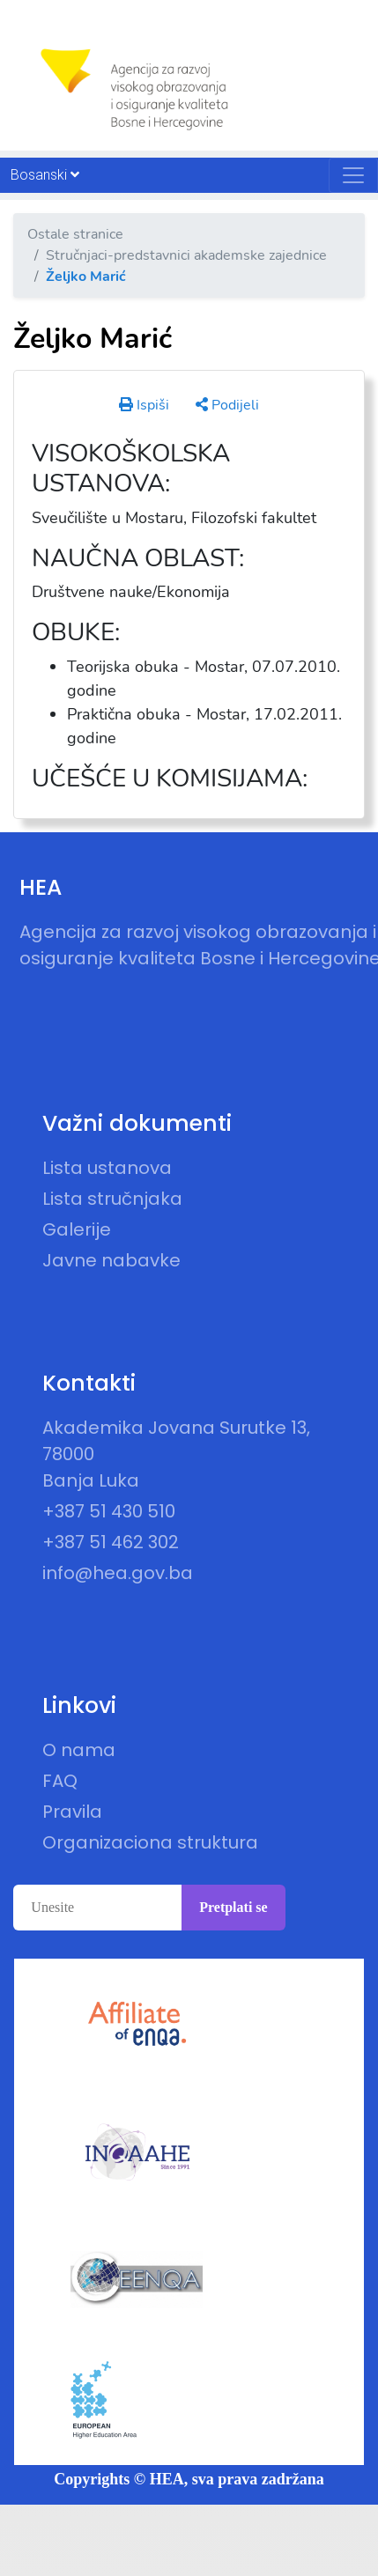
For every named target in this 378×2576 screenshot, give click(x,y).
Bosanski (45, 174)
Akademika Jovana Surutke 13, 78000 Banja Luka (176, 1454)
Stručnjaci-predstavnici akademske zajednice (186, 255)
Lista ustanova (107, 1167)
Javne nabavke (111, 1260)
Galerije (76, 1229)
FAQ (60, 1780)
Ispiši (144, 405)
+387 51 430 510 (108, 1511)
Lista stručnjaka (112, 1198)
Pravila (72, 1811)
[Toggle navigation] (353, 175)
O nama (78, 1750)
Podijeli (227, 405)
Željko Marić (86, 276)
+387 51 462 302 (110, 1542)
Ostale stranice (75, 234)
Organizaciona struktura (150, 1842)
